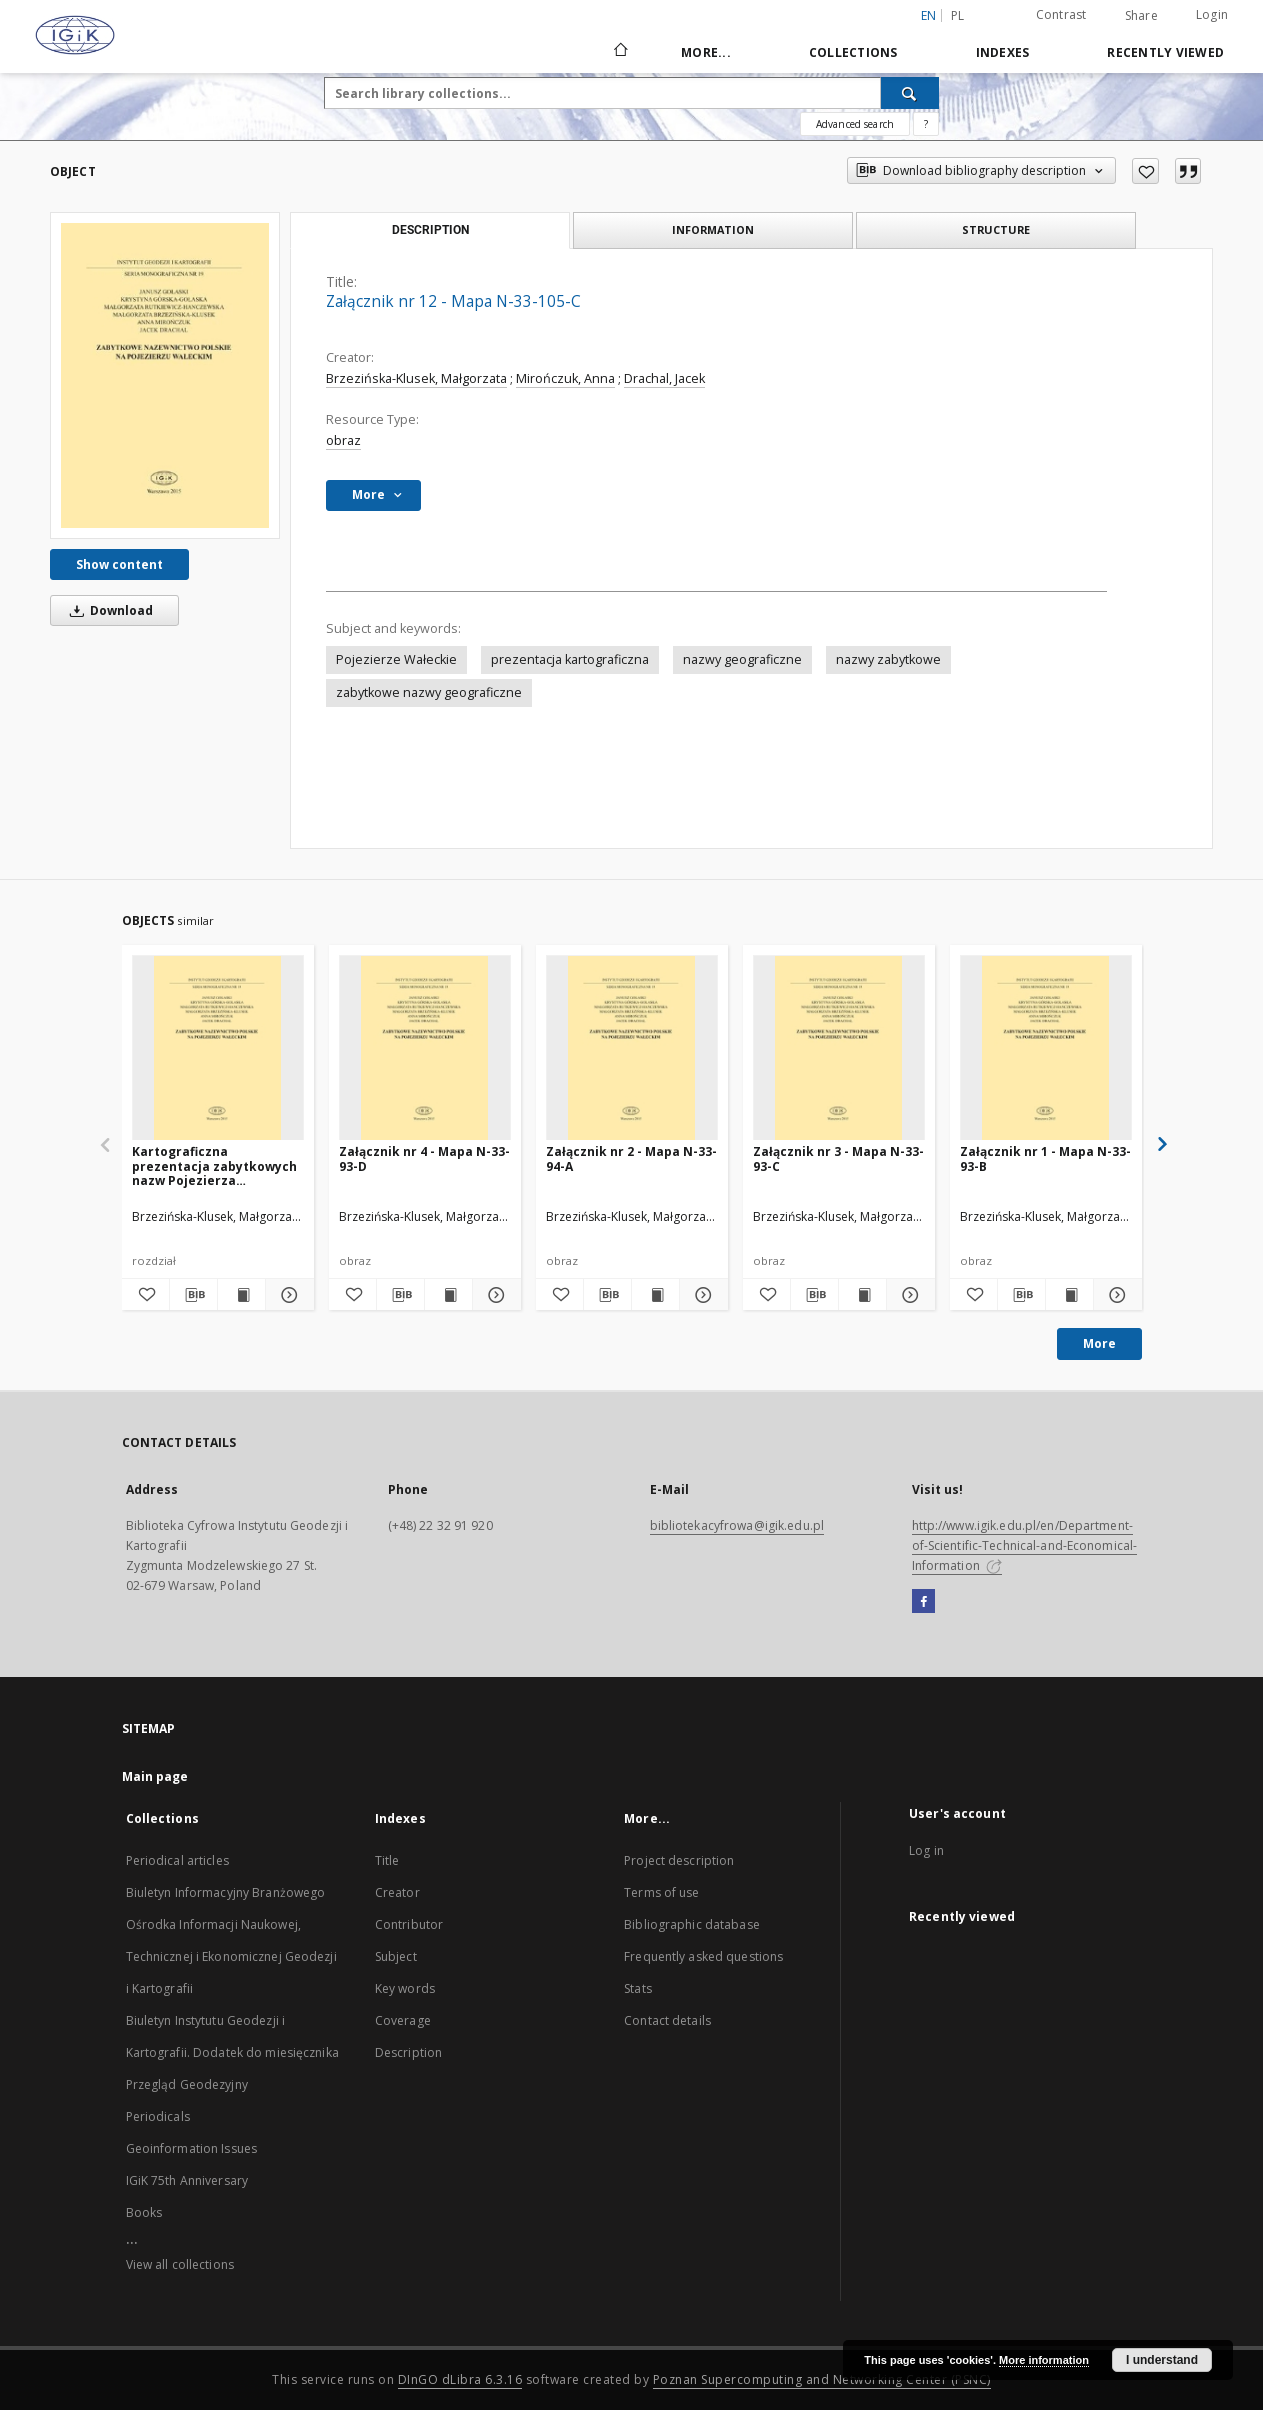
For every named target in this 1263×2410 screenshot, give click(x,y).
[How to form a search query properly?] (926, 124)
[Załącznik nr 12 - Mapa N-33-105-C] (165, 375)
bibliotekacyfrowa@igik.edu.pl (737, 1525)
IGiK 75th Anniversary (187, 2180)
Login (1212, 14)
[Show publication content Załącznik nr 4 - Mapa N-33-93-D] (448, 1295)
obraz (343, 440)
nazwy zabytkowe (888, 659)
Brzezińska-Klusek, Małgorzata (416, 378)
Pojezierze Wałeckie (396, 659)
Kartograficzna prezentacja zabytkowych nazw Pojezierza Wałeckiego (214, 1165)
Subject (396, 1956)
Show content (119, 564)
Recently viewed (1165, 52)
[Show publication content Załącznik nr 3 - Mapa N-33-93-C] (862, 1295)
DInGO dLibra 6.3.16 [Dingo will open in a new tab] (460, 2379)
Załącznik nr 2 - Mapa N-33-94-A (631, 1158)
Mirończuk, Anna (565, 378)
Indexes (1003, 52)
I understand (1162, 2360)
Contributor (409, 1924)
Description (408, 2052)
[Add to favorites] (1145, 171)
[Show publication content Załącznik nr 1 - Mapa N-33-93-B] (1069, 1295)
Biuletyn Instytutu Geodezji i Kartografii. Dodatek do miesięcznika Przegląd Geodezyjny (232, 2052)
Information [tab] (713, 229)
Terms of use (661, 1892)
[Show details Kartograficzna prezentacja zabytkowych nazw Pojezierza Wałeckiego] (286, 1295)
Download (108, 610)
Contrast (1061, 14)
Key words (405, 1988)
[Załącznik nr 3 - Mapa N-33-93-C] (839, 1048)
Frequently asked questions (703, 1956)
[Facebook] (923, 1602)
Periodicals (158, 2116)
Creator (397, 1892)
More (1099, 1343)
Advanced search (855, 124)
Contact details (667, 2020)
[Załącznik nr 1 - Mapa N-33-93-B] (1046, 1048)
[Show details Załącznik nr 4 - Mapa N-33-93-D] (493, 1295)
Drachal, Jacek (664, 378)
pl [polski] (958, 15)
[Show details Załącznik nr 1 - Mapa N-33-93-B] (1114, 1295)
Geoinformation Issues (192, 2148)
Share (1141, 16)
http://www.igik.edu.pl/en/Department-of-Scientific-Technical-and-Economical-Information (1025, 1545)
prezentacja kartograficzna (570, 659)
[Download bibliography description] (193, 1295)
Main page (155, 1776)
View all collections (180, 2264)
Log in (926, 1850)
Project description (679, 1860)
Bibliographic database (692, 1924)
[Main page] (619, 52)
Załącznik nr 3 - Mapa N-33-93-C (838, 1158)
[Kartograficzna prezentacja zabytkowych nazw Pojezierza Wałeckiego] (218, 1048)
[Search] (910, 93)
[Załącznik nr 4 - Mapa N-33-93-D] (425, 1048)
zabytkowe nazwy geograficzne (429, 692)
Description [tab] (430, 230)
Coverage (403, 2020)
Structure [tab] (996, 229)
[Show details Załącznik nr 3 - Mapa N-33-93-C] (907, 1295)
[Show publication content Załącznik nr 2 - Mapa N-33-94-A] (655, 1295)
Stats (638, 1988)
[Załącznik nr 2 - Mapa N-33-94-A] (632, 1048)
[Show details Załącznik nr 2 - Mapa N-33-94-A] (700, 1295)
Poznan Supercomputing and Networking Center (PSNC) (822, 2379)
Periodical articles (177, 1860)
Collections (853, 52)
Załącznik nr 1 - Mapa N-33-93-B (1045, 1158)
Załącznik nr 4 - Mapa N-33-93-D (424, 1158)
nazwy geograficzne (742, 659)
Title (387, 1860)
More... (706, 52)
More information (1044, 2360)
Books (144, 2212)
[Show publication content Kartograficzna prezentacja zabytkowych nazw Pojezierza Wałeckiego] (241, 1295)
